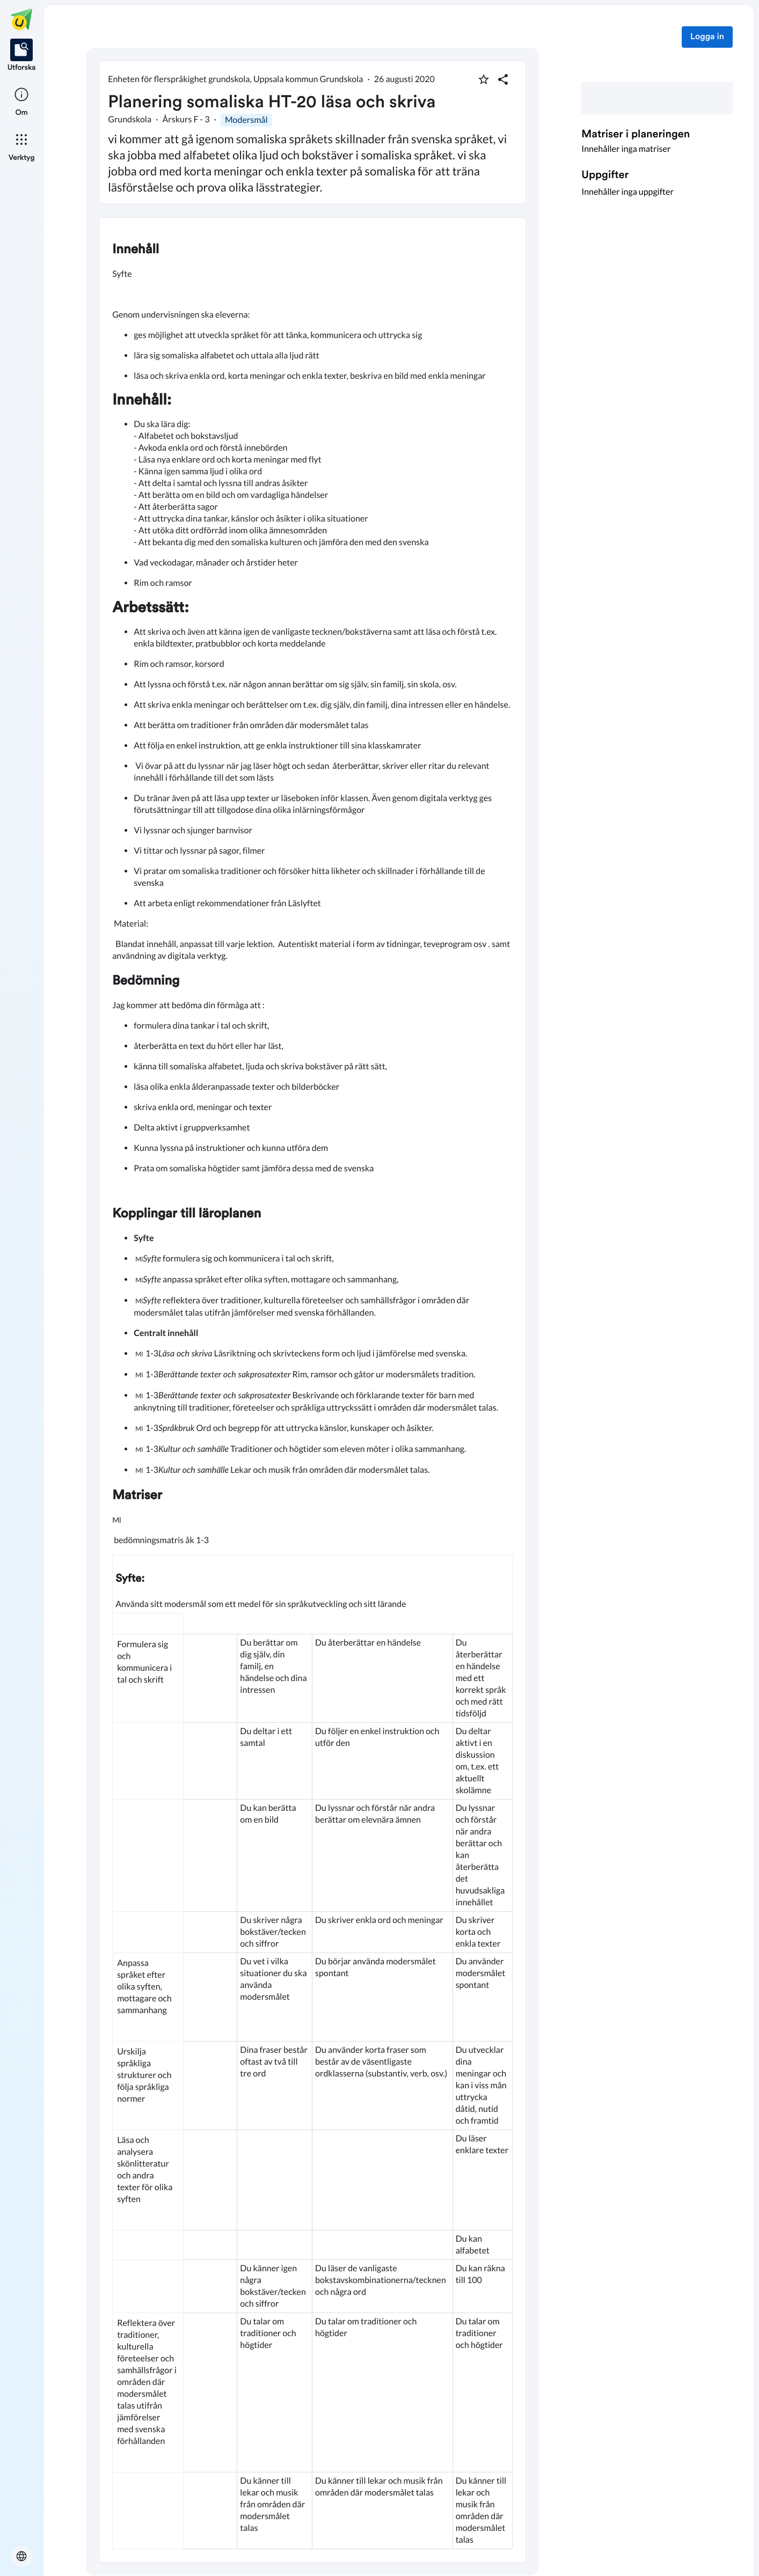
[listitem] (22, 56)
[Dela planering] (503, 79)
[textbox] (312, 1390)
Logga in (707, 37)
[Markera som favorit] (483, 79)
